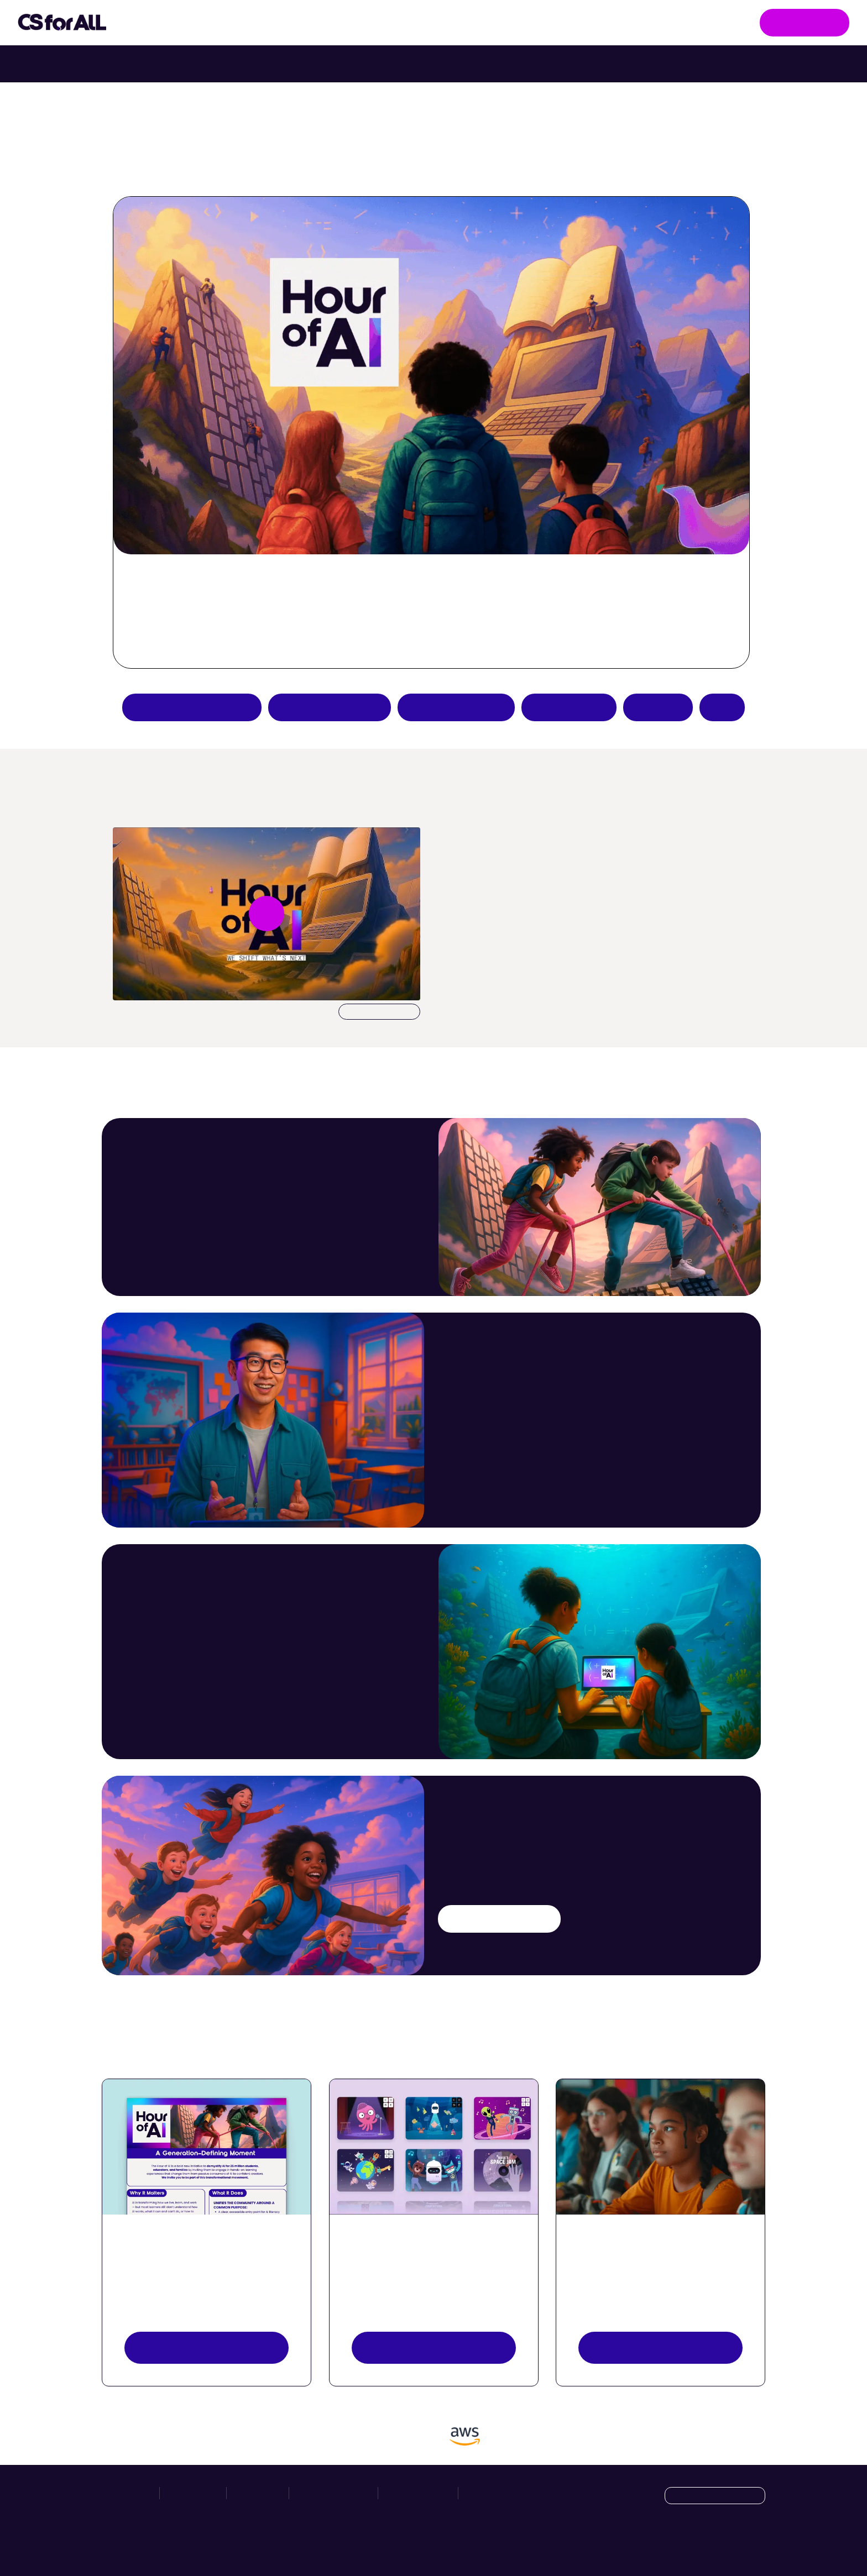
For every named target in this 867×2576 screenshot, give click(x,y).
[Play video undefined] (266, 913)
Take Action (262, 22)
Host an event (569, 707)
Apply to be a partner (192, 707)
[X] (732, 2544)
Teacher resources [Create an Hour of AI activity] (456, 707)
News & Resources (455, 22)
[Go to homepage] (62, 23)
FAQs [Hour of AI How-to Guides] (722, 707)
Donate (658, 707)
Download (379, 1011)
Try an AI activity (329, 707)
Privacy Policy (418, 2493)
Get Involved (804, 22)
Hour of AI (356, 22)
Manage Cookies (498, 2493)
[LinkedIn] (755, 2544)
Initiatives (166, 22)
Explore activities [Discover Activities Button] (433, 2347)
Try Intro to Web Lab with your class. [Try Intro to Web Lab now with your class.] (530, 64)
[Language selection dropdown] (715, 2496)
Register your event (660, 2347)
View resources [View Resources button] (206, 2347)
